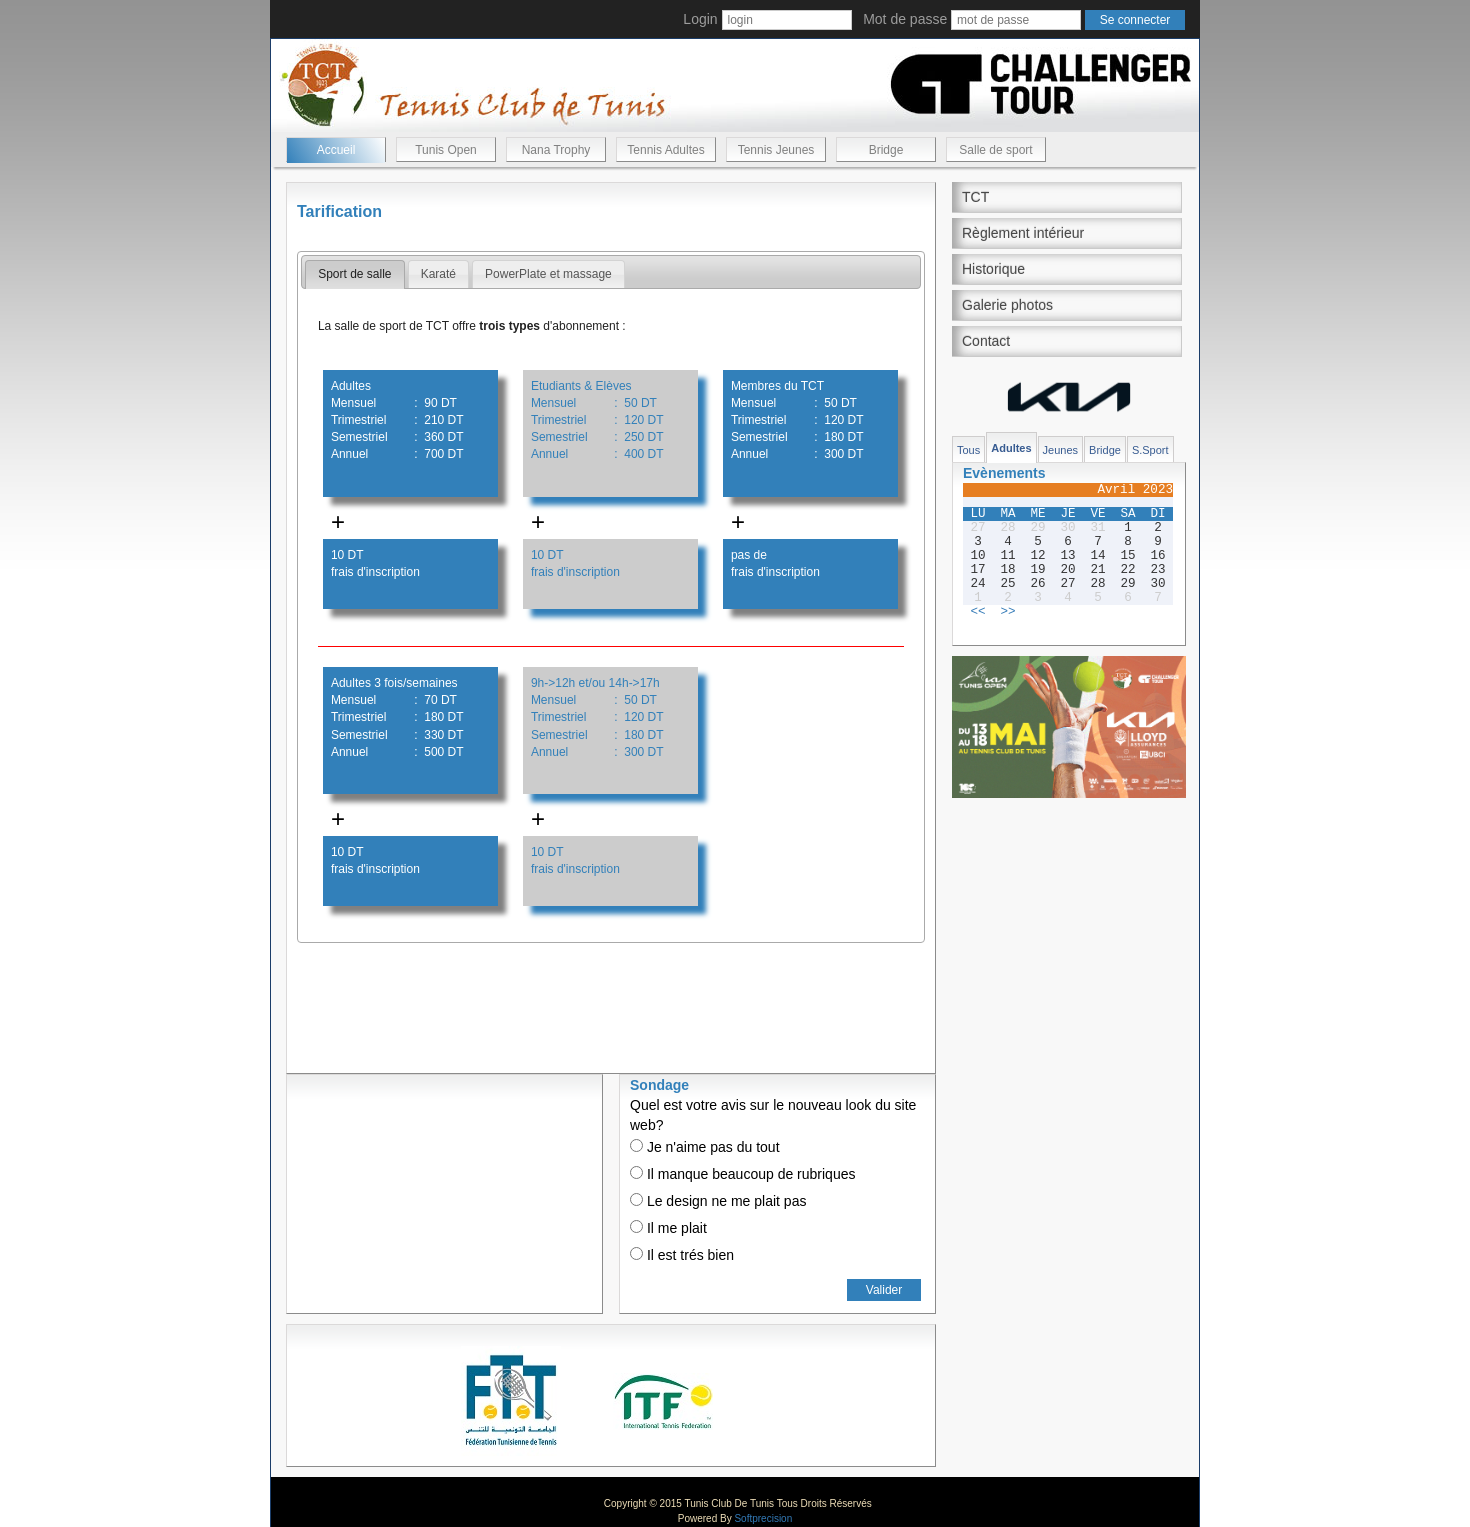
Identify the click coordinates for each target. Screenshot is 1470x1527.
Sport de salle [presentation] (354, 274)
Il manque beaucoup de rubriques (742, 1174)
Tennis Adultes (665, 150)
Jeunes (1060, 450)
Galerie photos (1007, 305)
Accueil (336, 150)
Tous (968, 450)
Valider (884, 1290)
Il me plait (668, 1228)
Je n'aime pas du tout (705, 1147)
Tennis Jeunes (776, 150)
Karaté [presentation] (438, 274)
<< (977, 612)
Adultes (1011, 448)
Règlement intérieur (1023, 233)
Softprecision (763, 1518)
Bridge (886, 150)
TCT (975, 197)
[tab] (354, 275)
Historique (993, 269)
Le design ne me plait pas (718, 1201)
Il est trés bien (682, 1255)
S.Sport (1150, 450)
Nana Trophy (556, 150)
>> (1007, 612)
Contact (986, 341)
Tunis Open (446, 150)
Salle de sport (995, 150)
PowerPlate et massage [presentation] (548, 274)
